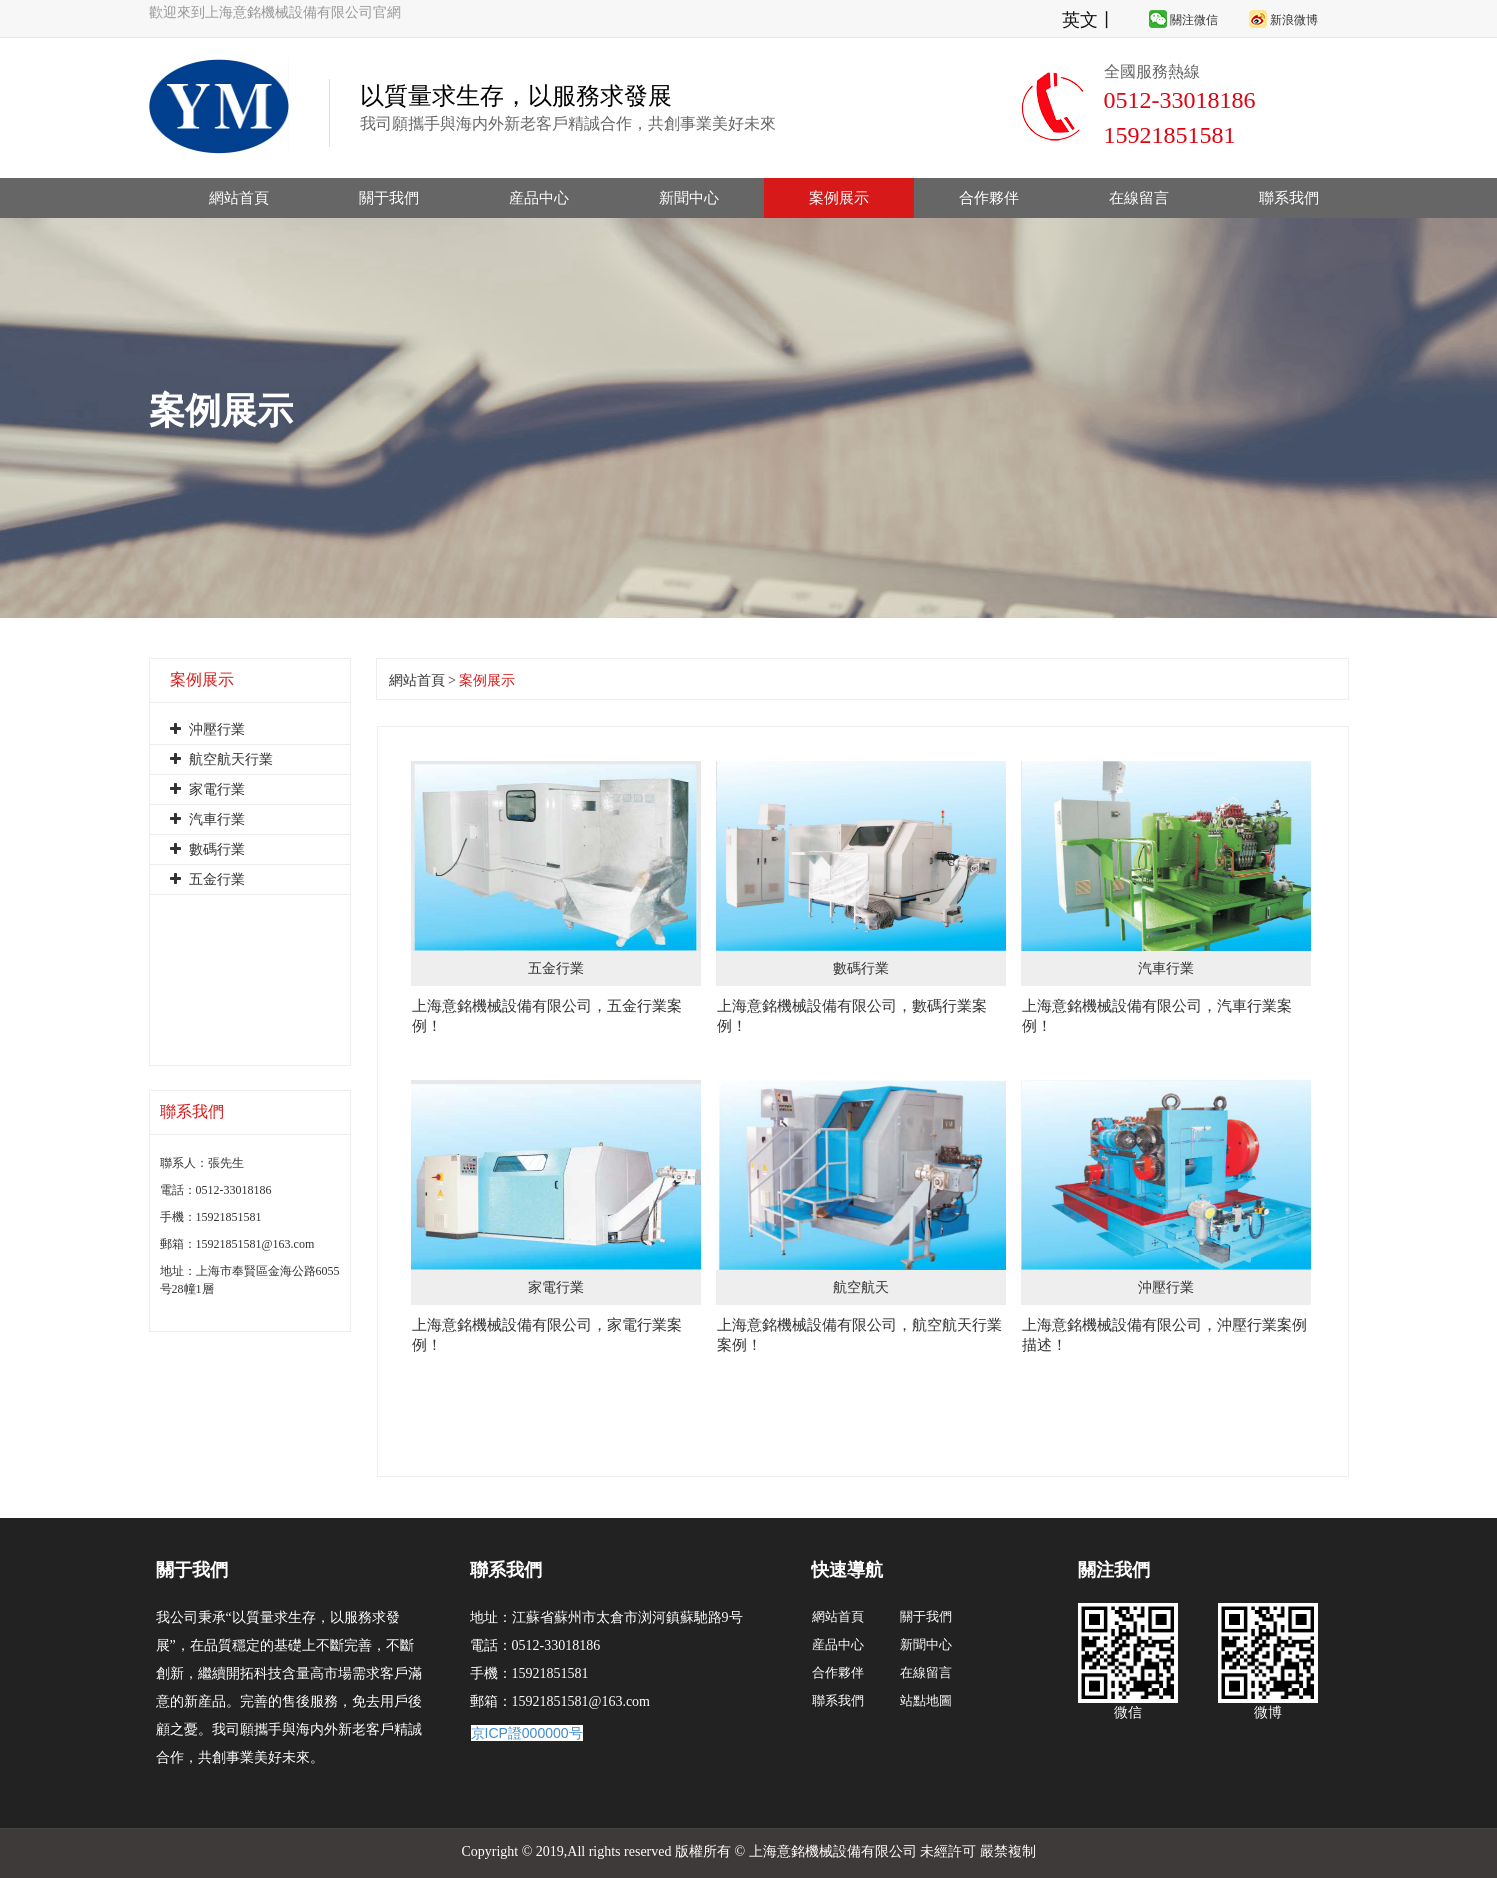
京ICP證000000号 (527, 1733)
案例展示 (839, 198)
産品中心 (539, 198)
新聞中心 (689, 198)
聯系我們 (1289, 198)
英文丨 (1089, 20)
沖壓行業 (207, 729)
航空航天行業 (221, 759)
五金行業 (207, 879)
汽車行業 (207, 819)
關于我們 (389, 198)
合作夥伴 (989, 198)
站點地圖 (926, 1700)
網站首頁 (239, 198)
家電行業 (207, 789)
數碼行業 (207, 849)
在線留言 (1139, 198)
